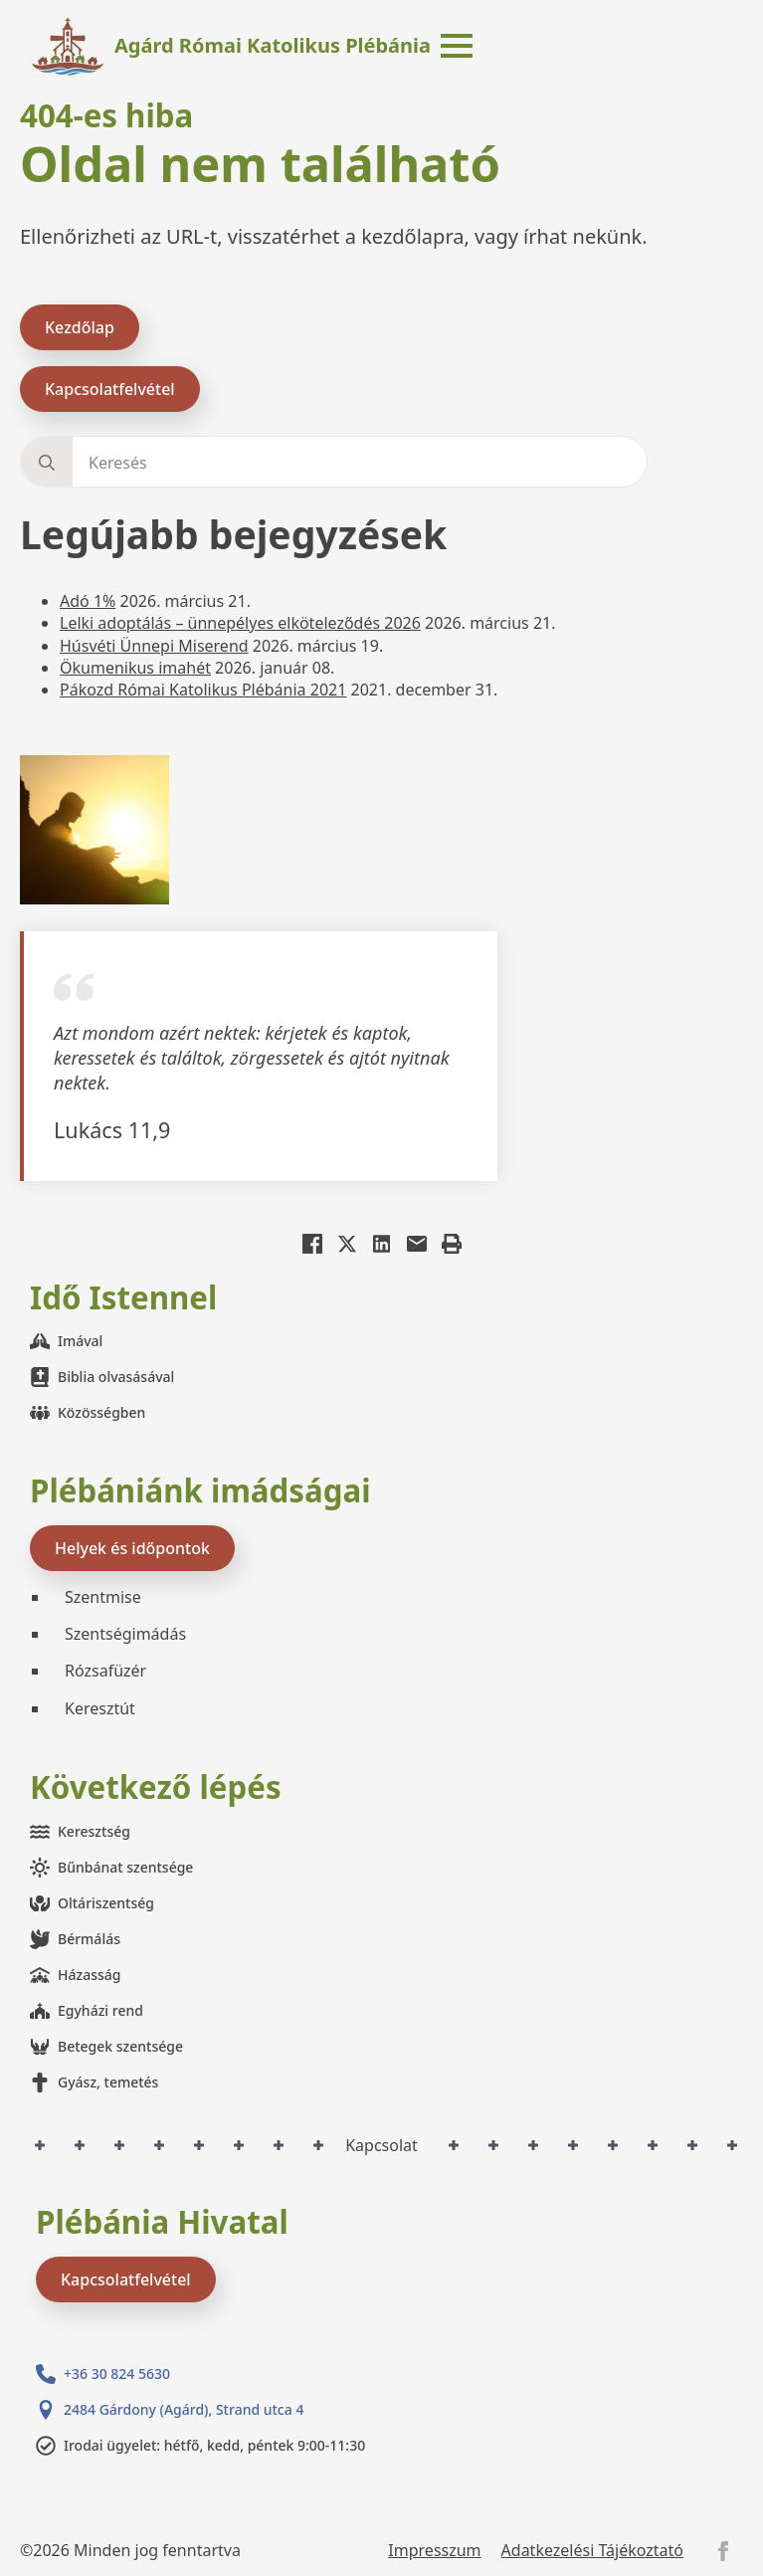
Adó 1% (87, 601)
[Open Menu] (457, 46)
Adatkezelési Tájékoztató (592, 2550)
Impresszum (434, 2550)
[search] (47, 463)
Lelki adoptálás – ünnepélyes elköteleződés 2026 (240, 623)
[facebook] (723, 2551)
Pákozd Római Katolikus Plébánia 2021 (203, 689)
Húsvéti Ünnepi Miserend (154, 646)
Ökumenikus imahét (135, 668)
